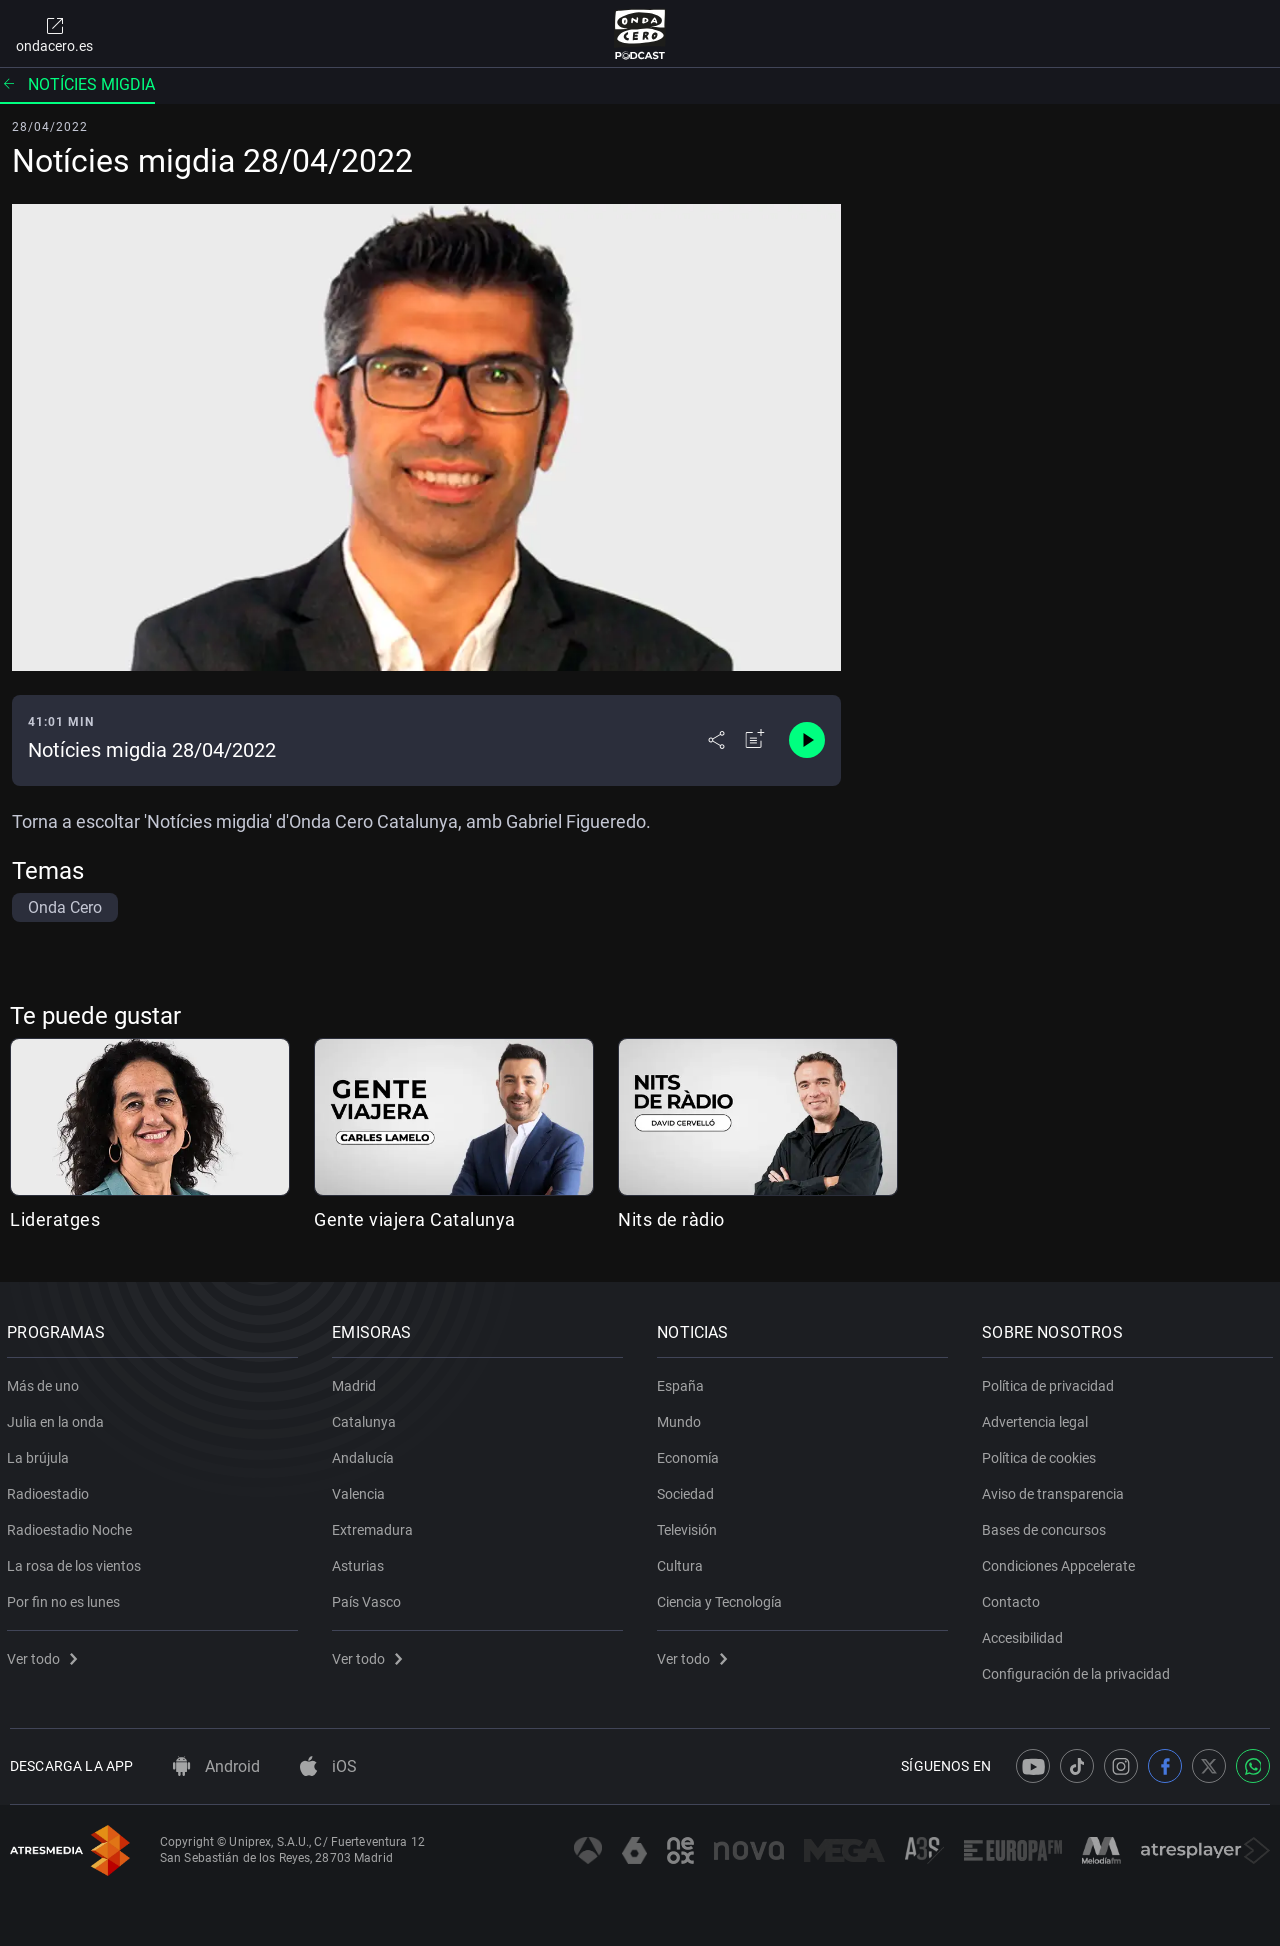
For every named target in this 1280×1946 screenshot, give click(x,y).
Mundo (682, 1418)
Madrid (357, 1382)
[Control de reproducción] (807, 740)
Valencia (361, 1490)
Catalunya (367, 1418)
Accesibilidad (1025, 1634)
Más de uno (46, 1382)
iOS (328, 1766)
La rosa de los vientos (77, 1562)
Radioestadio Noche (72, 1526)
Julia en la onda (58, 1418)
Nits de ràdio (671, 1219)
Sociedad (688, 1490)
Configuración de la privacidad (1079, 1670)
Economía (691, 1454)
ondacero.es (54, 34)
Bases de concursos (1047, 1526)
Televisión (690, 1526)
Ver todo (45, 1655)
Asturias (361, 1562)
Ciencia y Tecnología (722, 1598)
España (683, 1382)
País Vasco (369, 1598)
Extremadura (375, 1526)
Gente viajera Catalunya (415, 1219)
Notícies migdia (77, 84)
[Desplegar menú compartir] (716, 740)
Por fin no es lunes (66, 1598)
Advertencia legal (1038, 1418)
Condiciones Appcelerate (1061, 1562)
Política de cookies (1042, 1454)
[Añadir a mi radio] (755, 740)
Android (216, 1766)
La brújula (41, 1454)
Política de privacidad (1051, 1382)
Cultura (683, 1562)
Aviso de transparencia (1056, 1490)
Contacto (1014, 1598)
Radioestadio (51, 1490)
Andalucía (366, 1454)
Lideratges (55, 1219)
